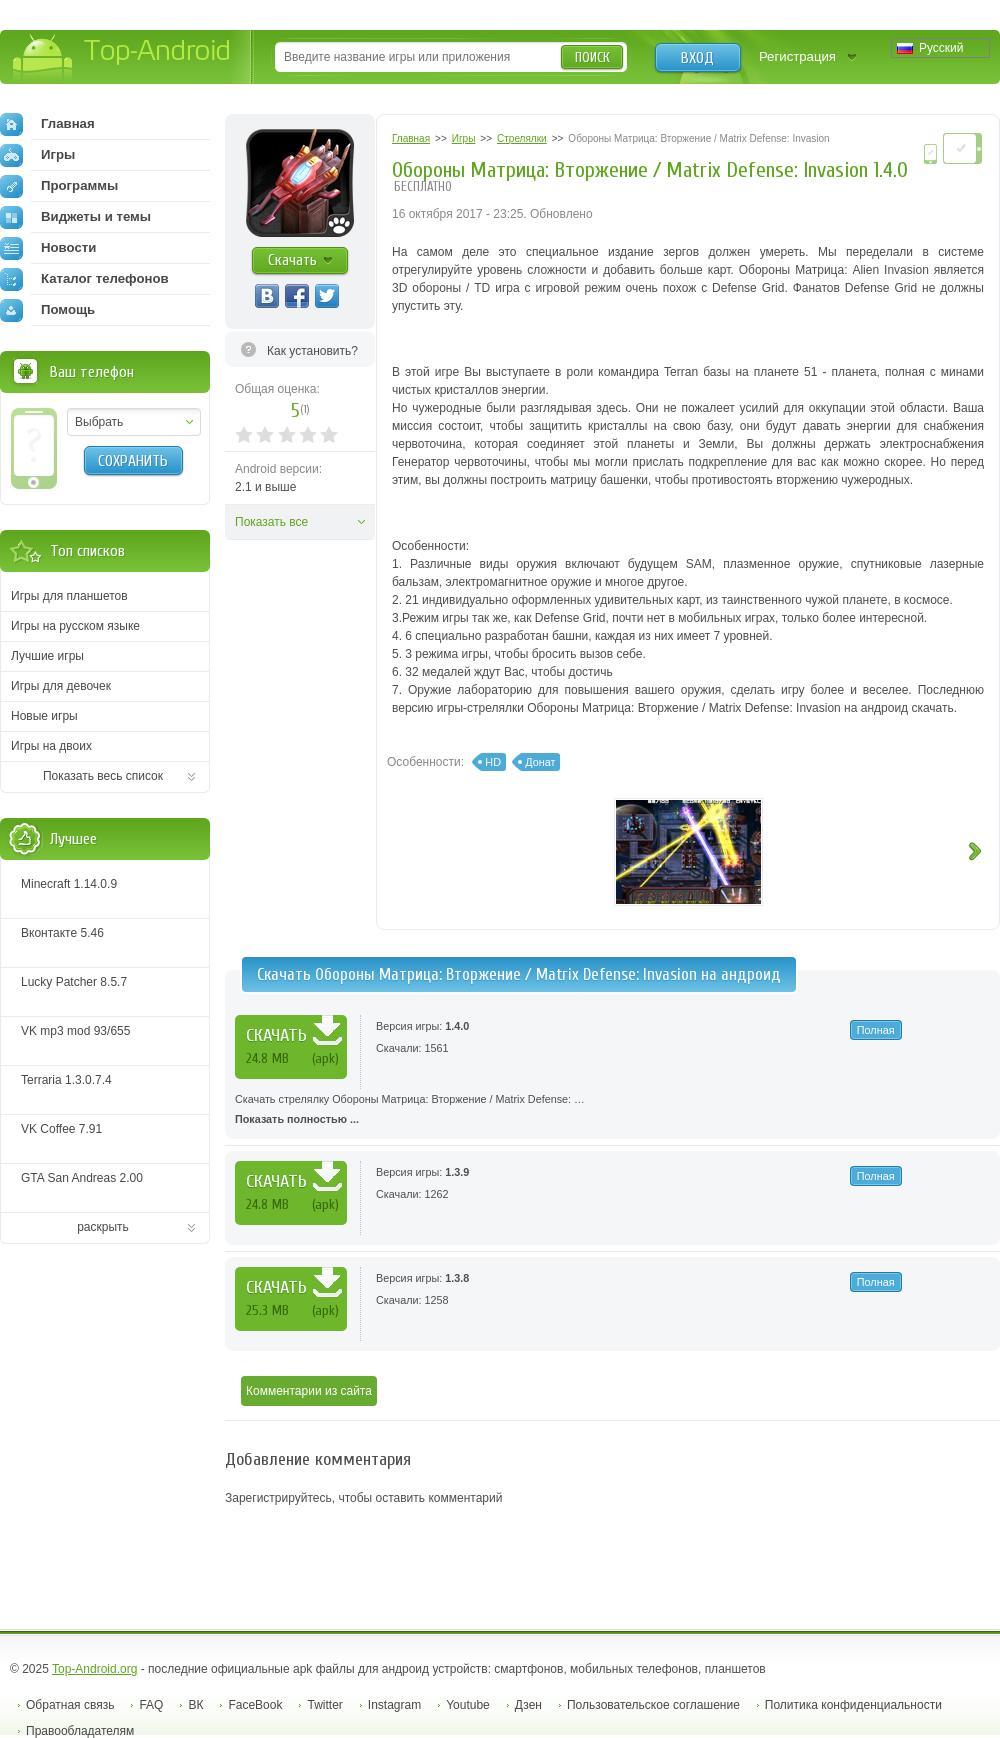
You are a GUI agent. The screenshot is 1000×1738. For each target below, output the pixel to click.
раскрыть (103, 1227)
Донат (540, 762)
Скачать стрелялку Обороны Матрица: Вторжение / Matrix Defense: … (612, 1111)
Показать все (271, 522)
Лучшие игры (47, 656)
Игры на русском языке (75, 626)
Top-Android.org (94, 1669)
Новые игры (44, 716)
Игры (37, 155)
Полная (876, 1030)
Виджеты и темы (75, 217)
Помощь (47, 310)
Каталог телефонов (84, 279)
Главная (47, 124)
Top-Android (122, 58)
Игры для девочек (61, 686)
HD (493, 762)
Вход (697, 58)
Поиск (592, 57)
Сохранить (133, 461)
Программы (59, 186)
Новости (48, 248)
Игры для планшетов (69, 596)
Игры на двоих (51, 746)
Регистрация (797, 56)
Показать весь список (103, 776)
